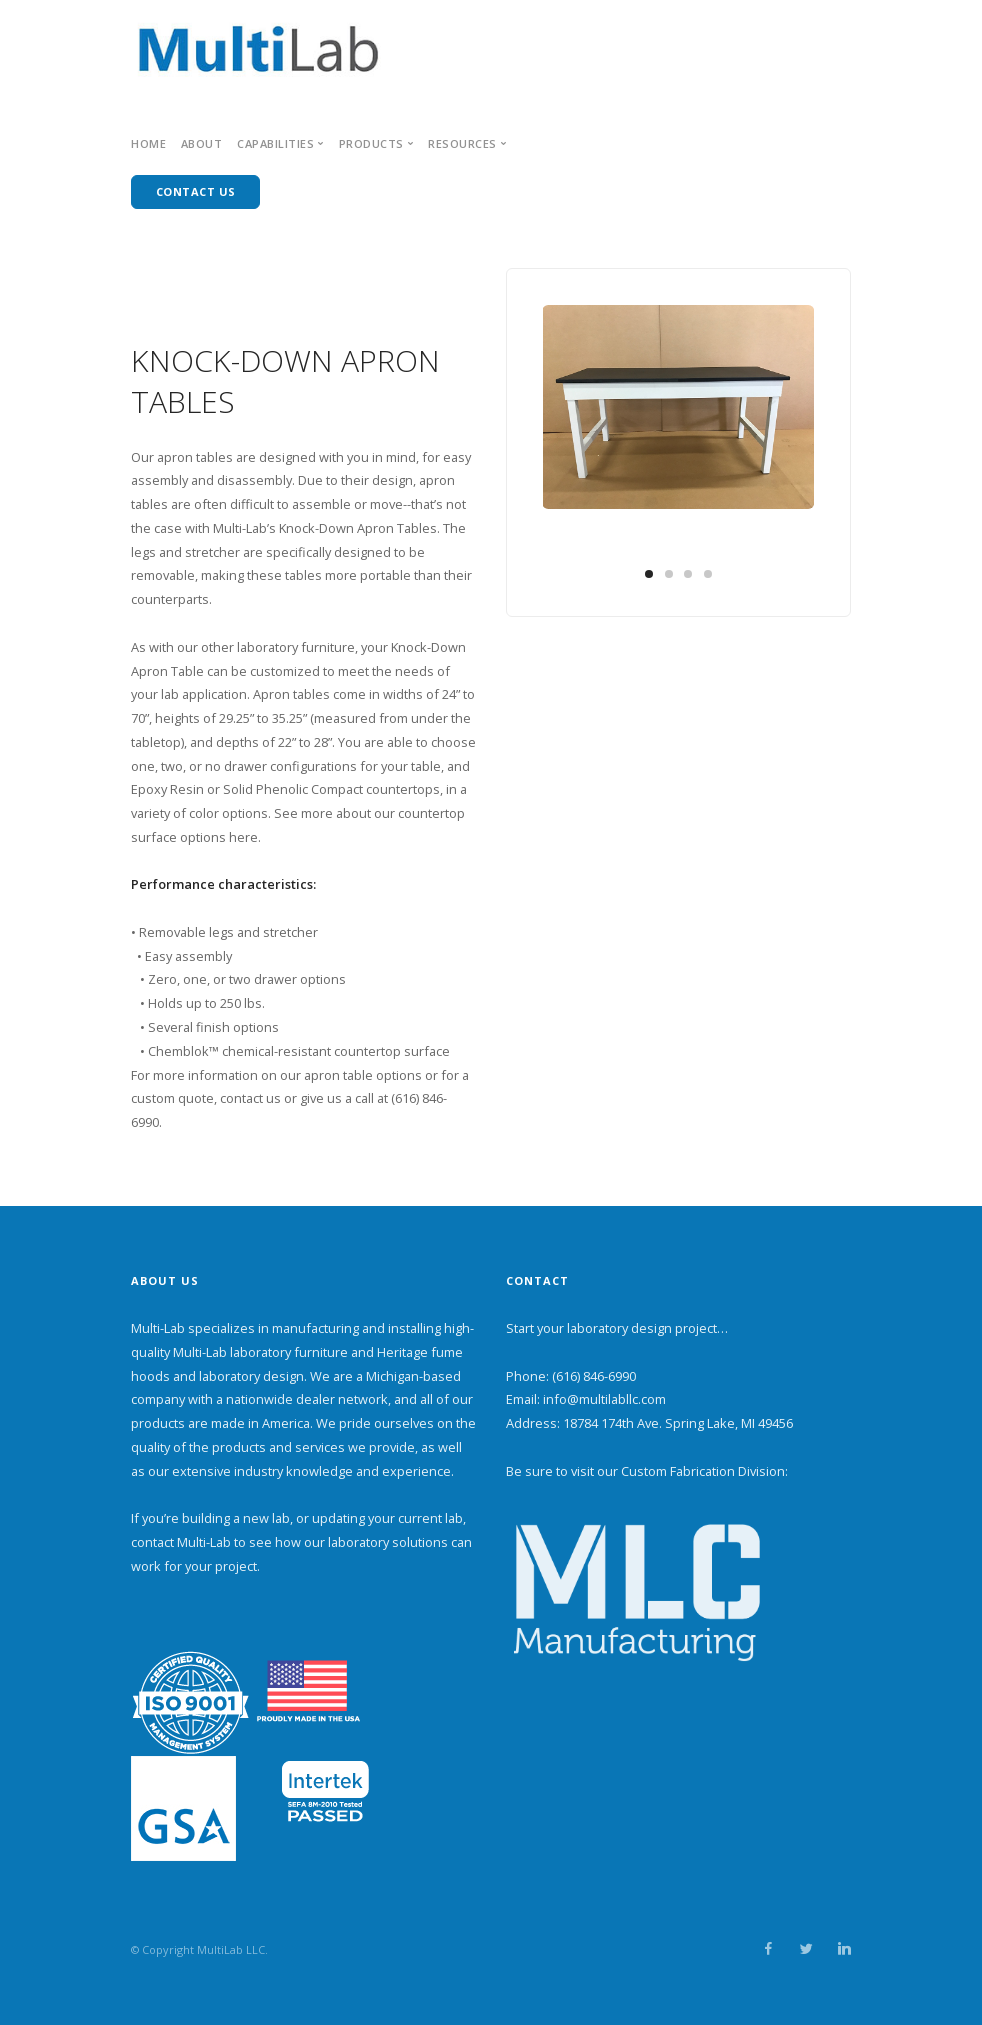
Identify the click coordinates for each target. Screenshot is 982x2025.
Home (148, 143)
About (202, 143)
